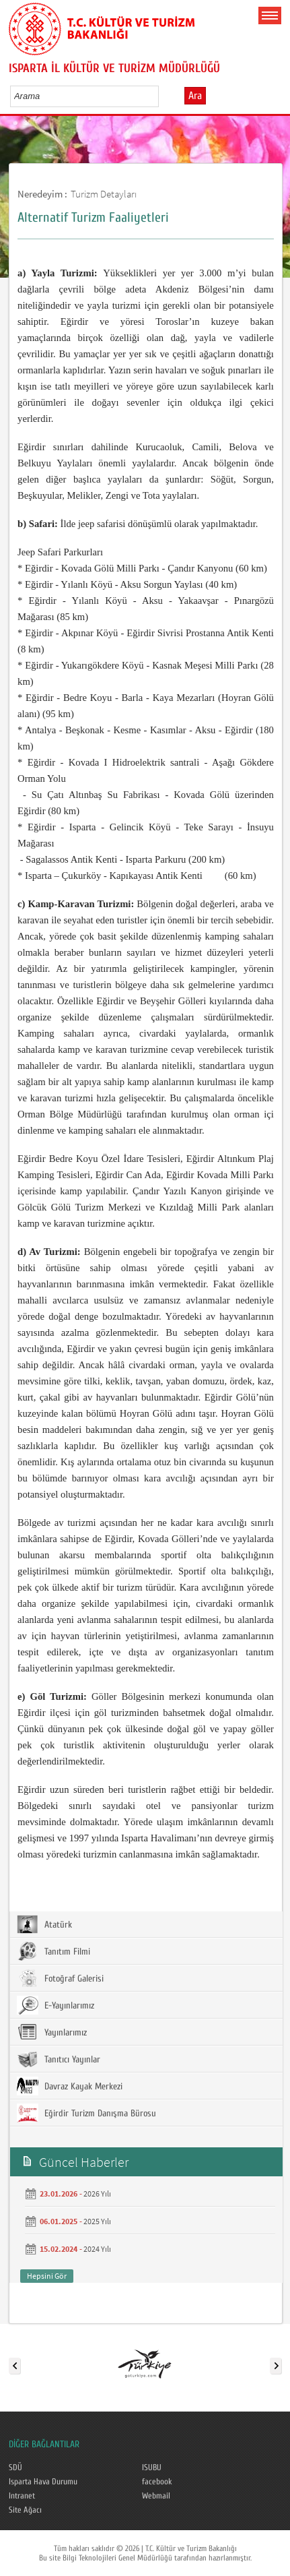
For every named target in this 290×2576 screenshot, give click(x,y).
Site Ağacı (25, 2510)
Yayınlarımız (52, 2032)
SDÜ (15, 2467)
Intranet (22, 2496)
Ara (195, 96)
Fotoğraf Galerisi (60, 1978)
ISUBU (151, 2467)
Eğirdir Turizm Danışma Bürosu (86, 2113)
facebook (157, 2481)
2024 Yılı (97, 2249)
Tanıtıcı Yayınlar (58, 2059)
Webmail (156, 2496)
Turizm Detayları (104, 193)
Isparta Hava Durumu (43, 2481)
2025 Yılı (97, 2221)
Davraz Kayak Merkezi (69, 2086)
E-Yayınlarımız (55, 2005)
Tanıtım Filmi (53, 1951)
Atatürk (44, 1924)
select (162, 95)
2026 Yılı (97, 2193)
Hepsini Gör (47, 2276)
